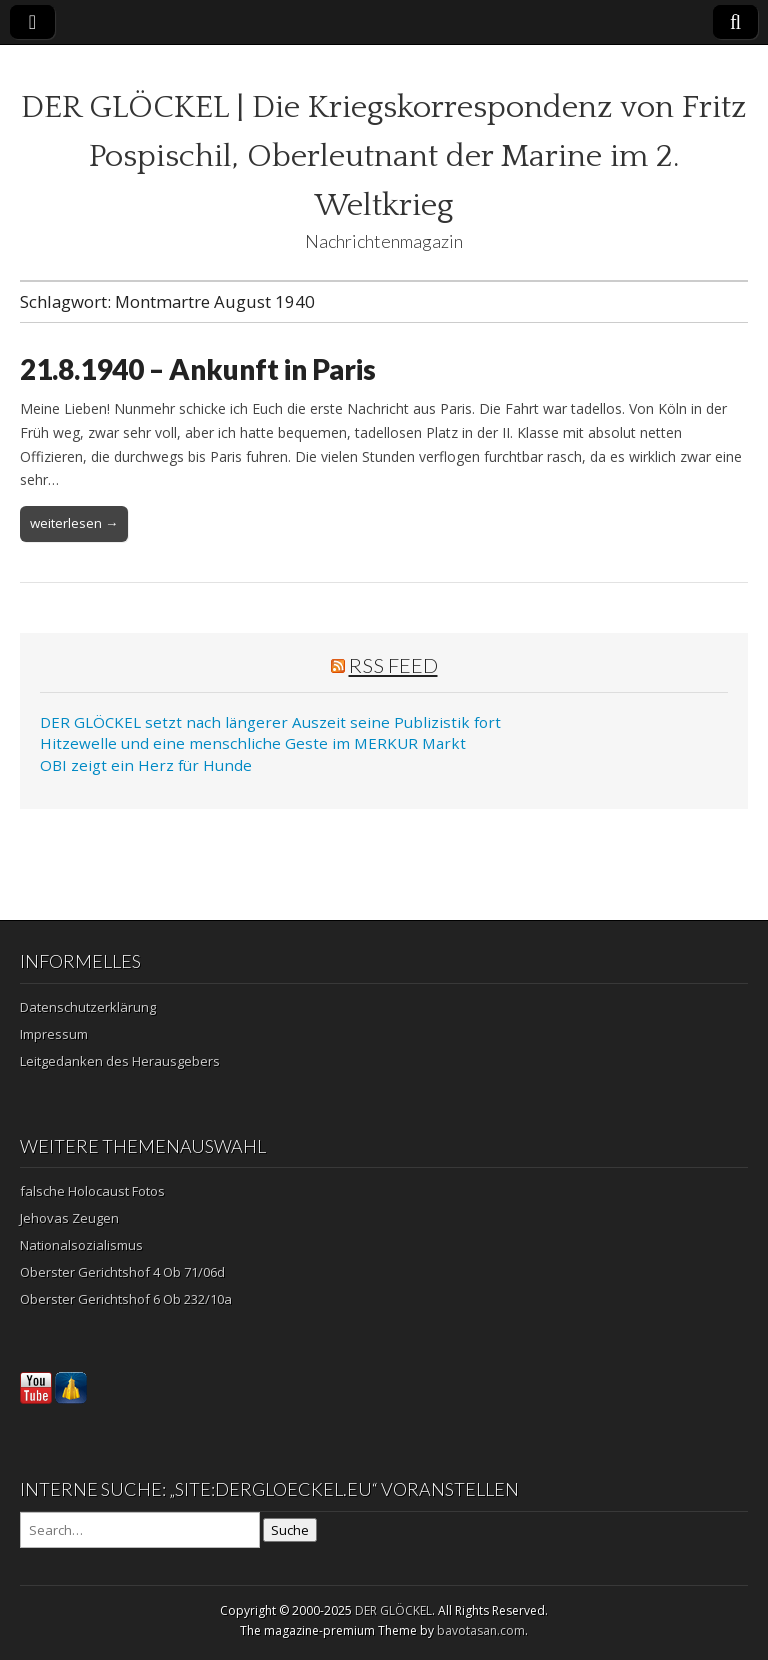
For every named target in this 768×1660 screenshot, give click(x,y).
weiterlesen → (74, 523)
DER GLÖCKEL (393, 1610)
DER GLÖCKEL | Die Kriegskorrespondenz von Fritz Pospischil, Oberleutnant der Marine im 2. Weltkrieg (384, 156)
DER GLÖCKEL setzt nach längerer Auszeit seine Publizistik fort (270, 722)
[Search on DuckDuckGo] (140, 1530)
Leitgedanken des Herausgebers (120, 1061)
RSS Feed (393, 665)
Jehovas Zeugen (69, 1218)
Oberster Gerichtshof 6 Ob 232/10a (126, 1299)
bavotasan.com (481, 1630)
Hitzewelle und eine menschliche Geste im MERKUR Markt (253, 743)
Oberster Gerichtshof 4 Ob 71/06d (122, 1272)
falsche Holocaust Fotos (92, 1191)
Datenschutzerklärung (88, 1007)
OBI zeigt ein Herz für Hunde (146, 765)
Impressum (54, 1034)
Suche (290, 1530)
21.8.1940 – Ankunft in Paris (198, 369)
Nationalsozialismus (81, 1245)
